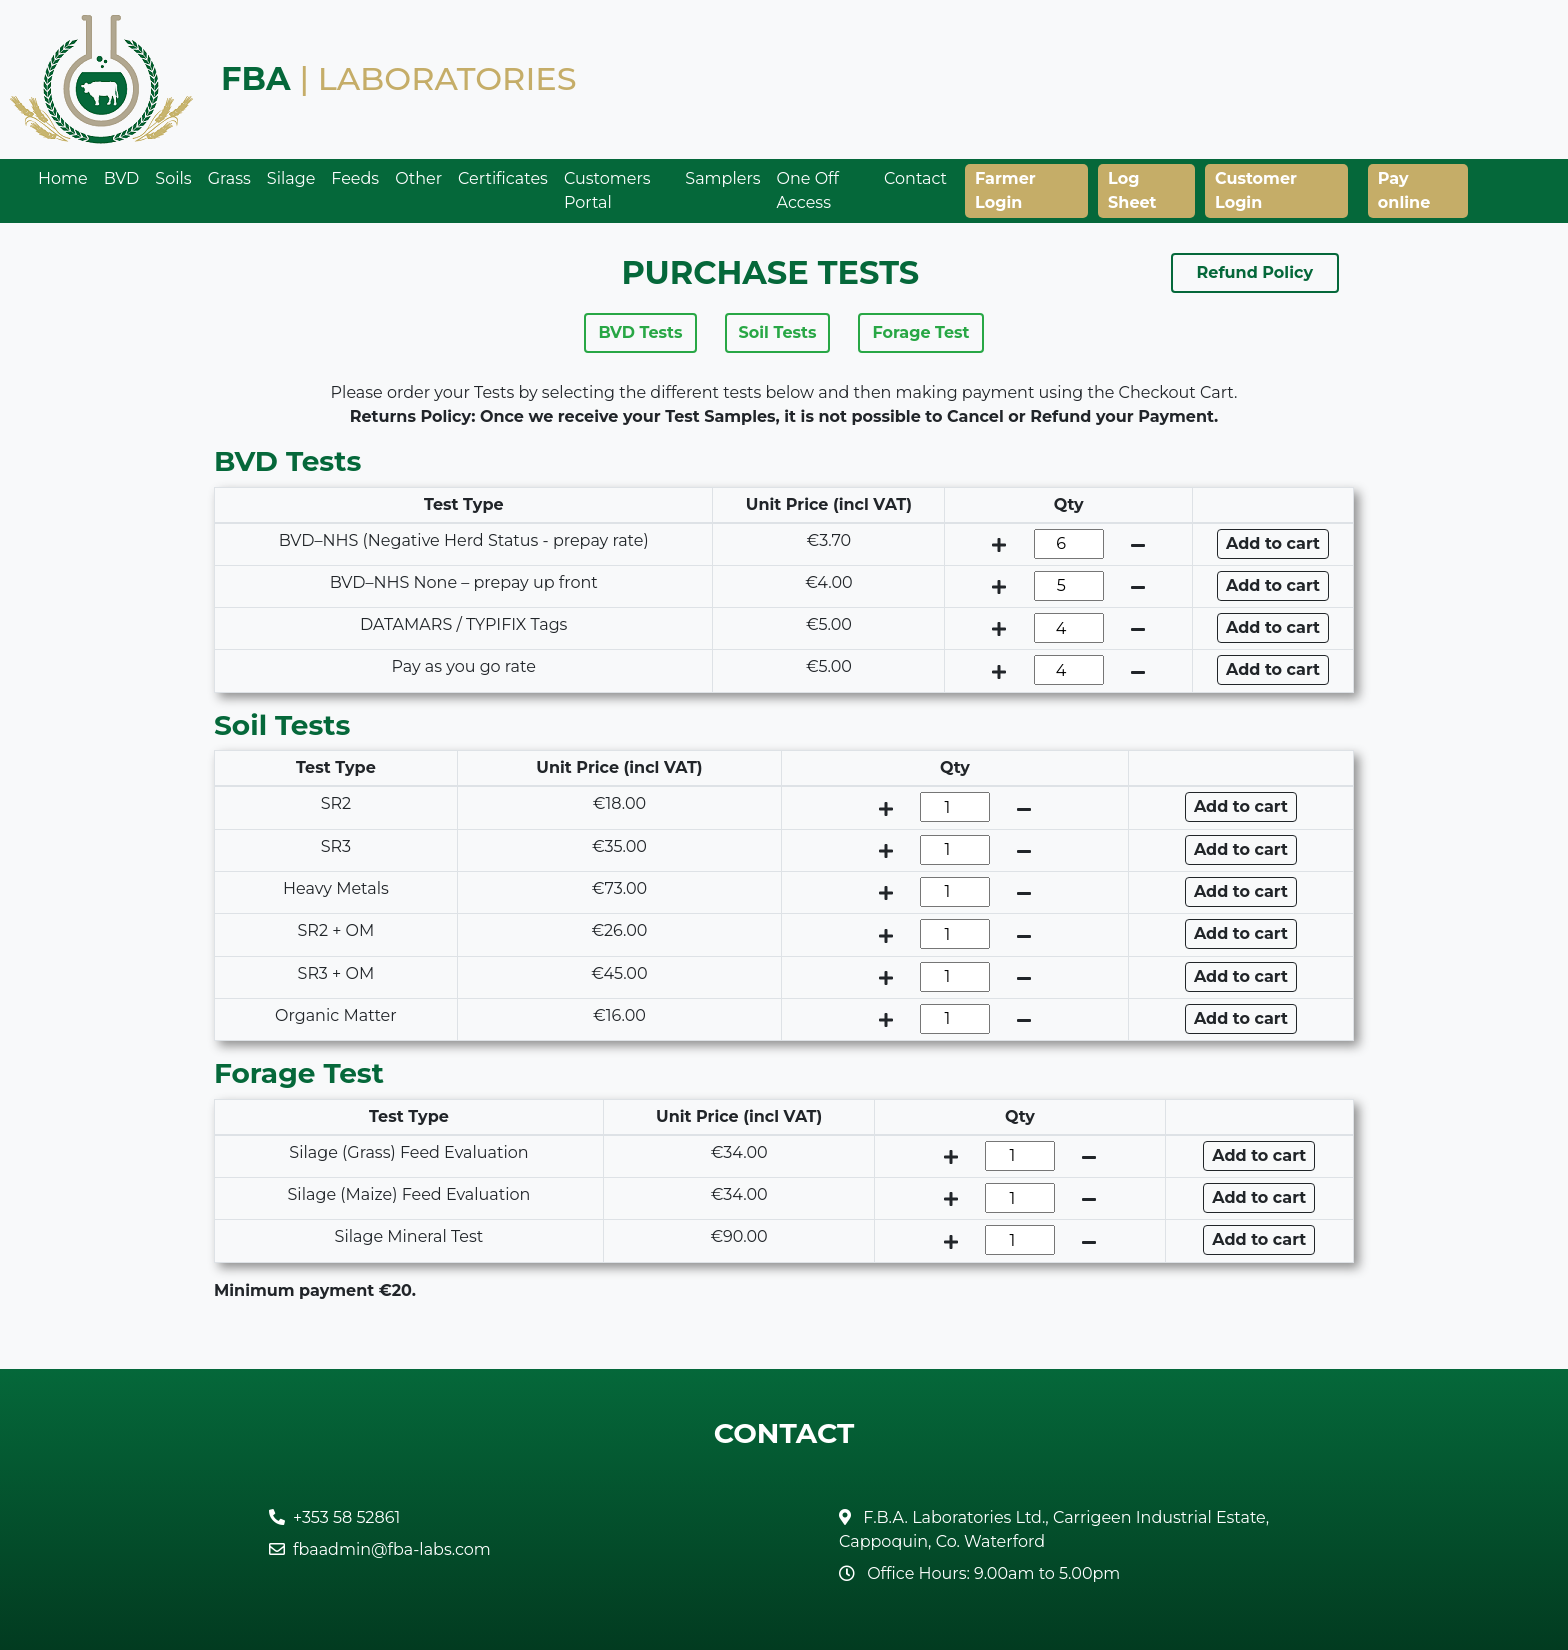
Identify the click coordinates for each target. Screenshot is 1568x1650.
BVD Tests (640, 332)
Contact (915, 178)
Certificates (503, 178)
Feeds (355, 178)
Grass (229, 178)
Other (418, 178)
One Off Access (808, 190)
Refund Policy (1255, 272)
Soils (173, 178)
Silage (291, 178)
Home (63, 178)
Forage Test (920, 332)
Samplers (722, 178)
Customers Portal (607, 190)
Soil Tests (778, 332)
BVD (122, 178)
